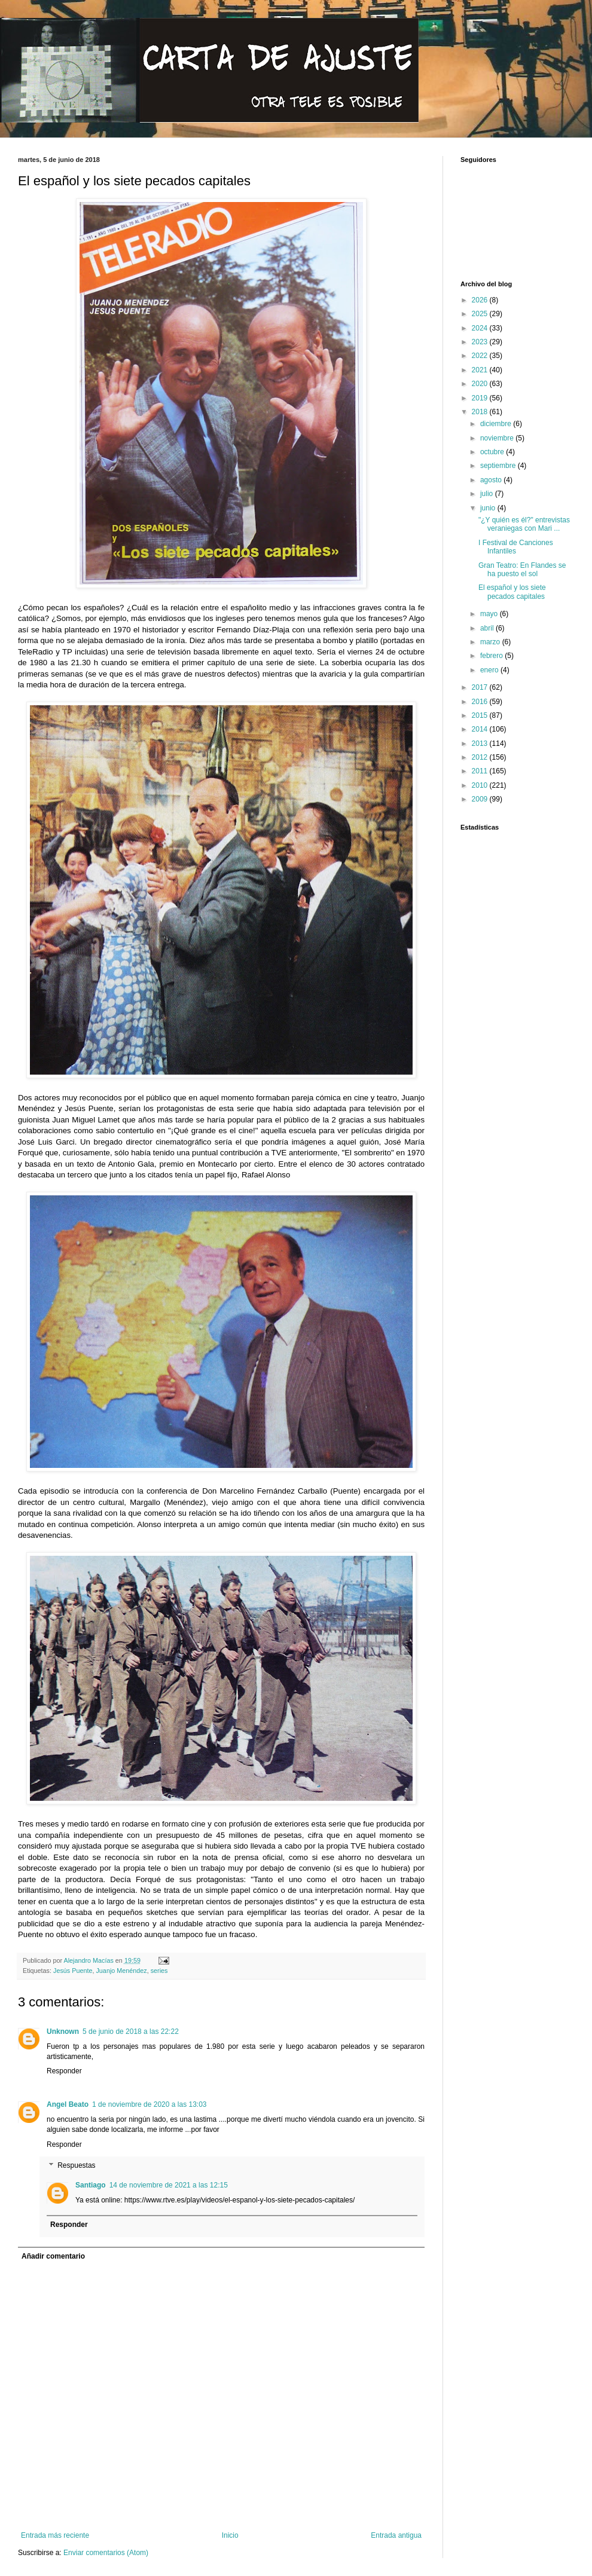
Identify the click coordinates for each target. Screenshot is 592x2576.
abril (488, 628)
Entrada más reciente (55, 2535)
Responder (64, 2071)
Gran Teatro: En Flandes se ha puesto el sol (522, 569)
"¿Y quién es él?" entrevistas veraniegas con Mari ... (524, 524)
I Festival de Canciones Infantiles (515, 547)
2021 (481, 370)
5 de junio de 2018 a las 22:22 (131, 2031)
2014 (481, 729)
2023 (481, 342)
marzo (491, 642)
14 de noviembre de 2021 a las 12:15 (168, 2185)
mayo (490, 614)
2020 (481, 384)
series (159, 1970)
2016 (481, 701)
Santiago (90, 2185)
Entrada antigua (396, 2535)
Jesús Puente (72, 1970)
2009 (481, 799)
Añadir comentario (53, 2256)
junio (489, 508)
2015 (481, 715)
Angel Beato (68, 2104)
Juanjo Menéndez (121, 1970)
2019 (481, 398)
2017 (481, 687)
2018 (481, 412)
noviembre (497, 438)
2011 (481, 771)
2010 (481, 785)
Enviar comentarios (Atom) (105, 2553)
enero (490, 670)
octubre (493, 452)
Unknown (63, 2031)
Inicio (230, 2535)
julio (487, 493)
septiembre (499, 465)
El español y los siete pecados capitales (512, 591)
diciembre (496, 424)
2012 (481, 757)
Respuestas (76, 2166)
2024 (481, 328)
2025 (481, 314)
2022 (481, 355)
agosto (491, 480)
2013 (481, 743)
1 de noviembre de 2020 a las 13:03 (149, 2104)
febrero (492, 655)
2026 (481, 300)
